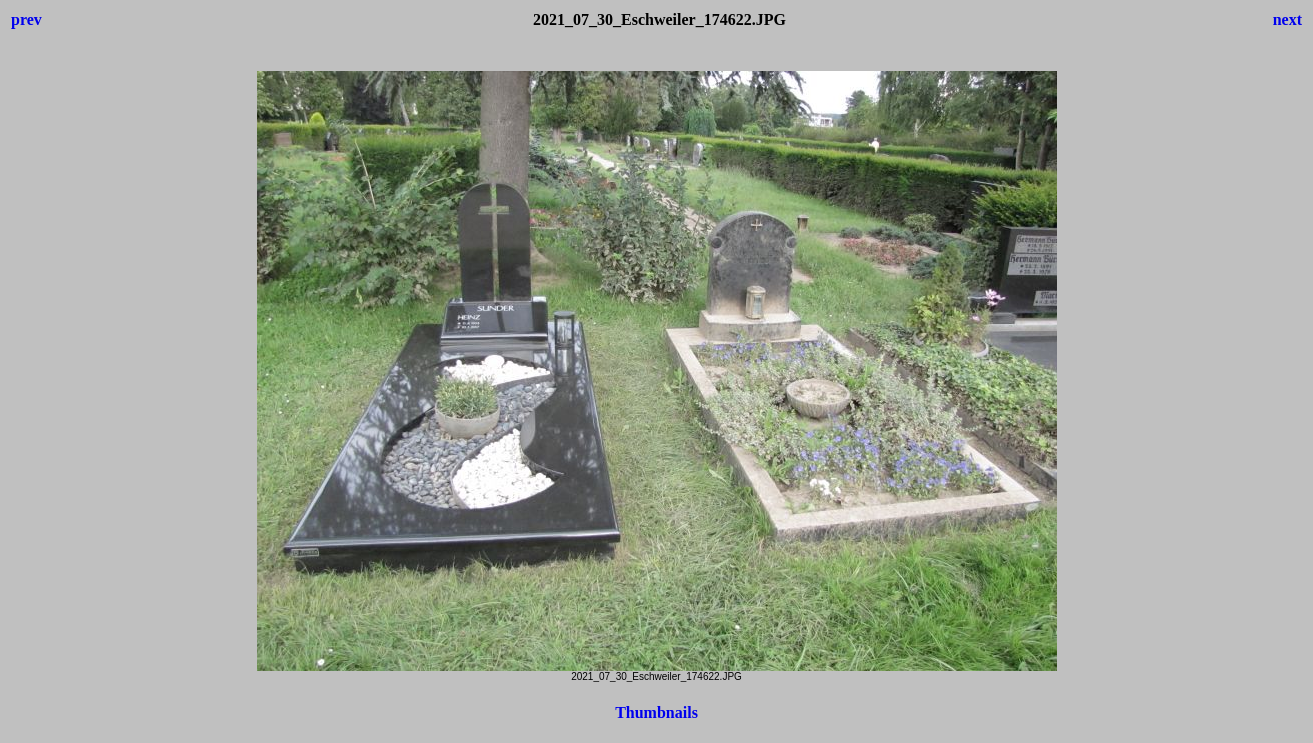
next (1287, 19)
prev (26, 19)
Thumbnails (656, 712)
